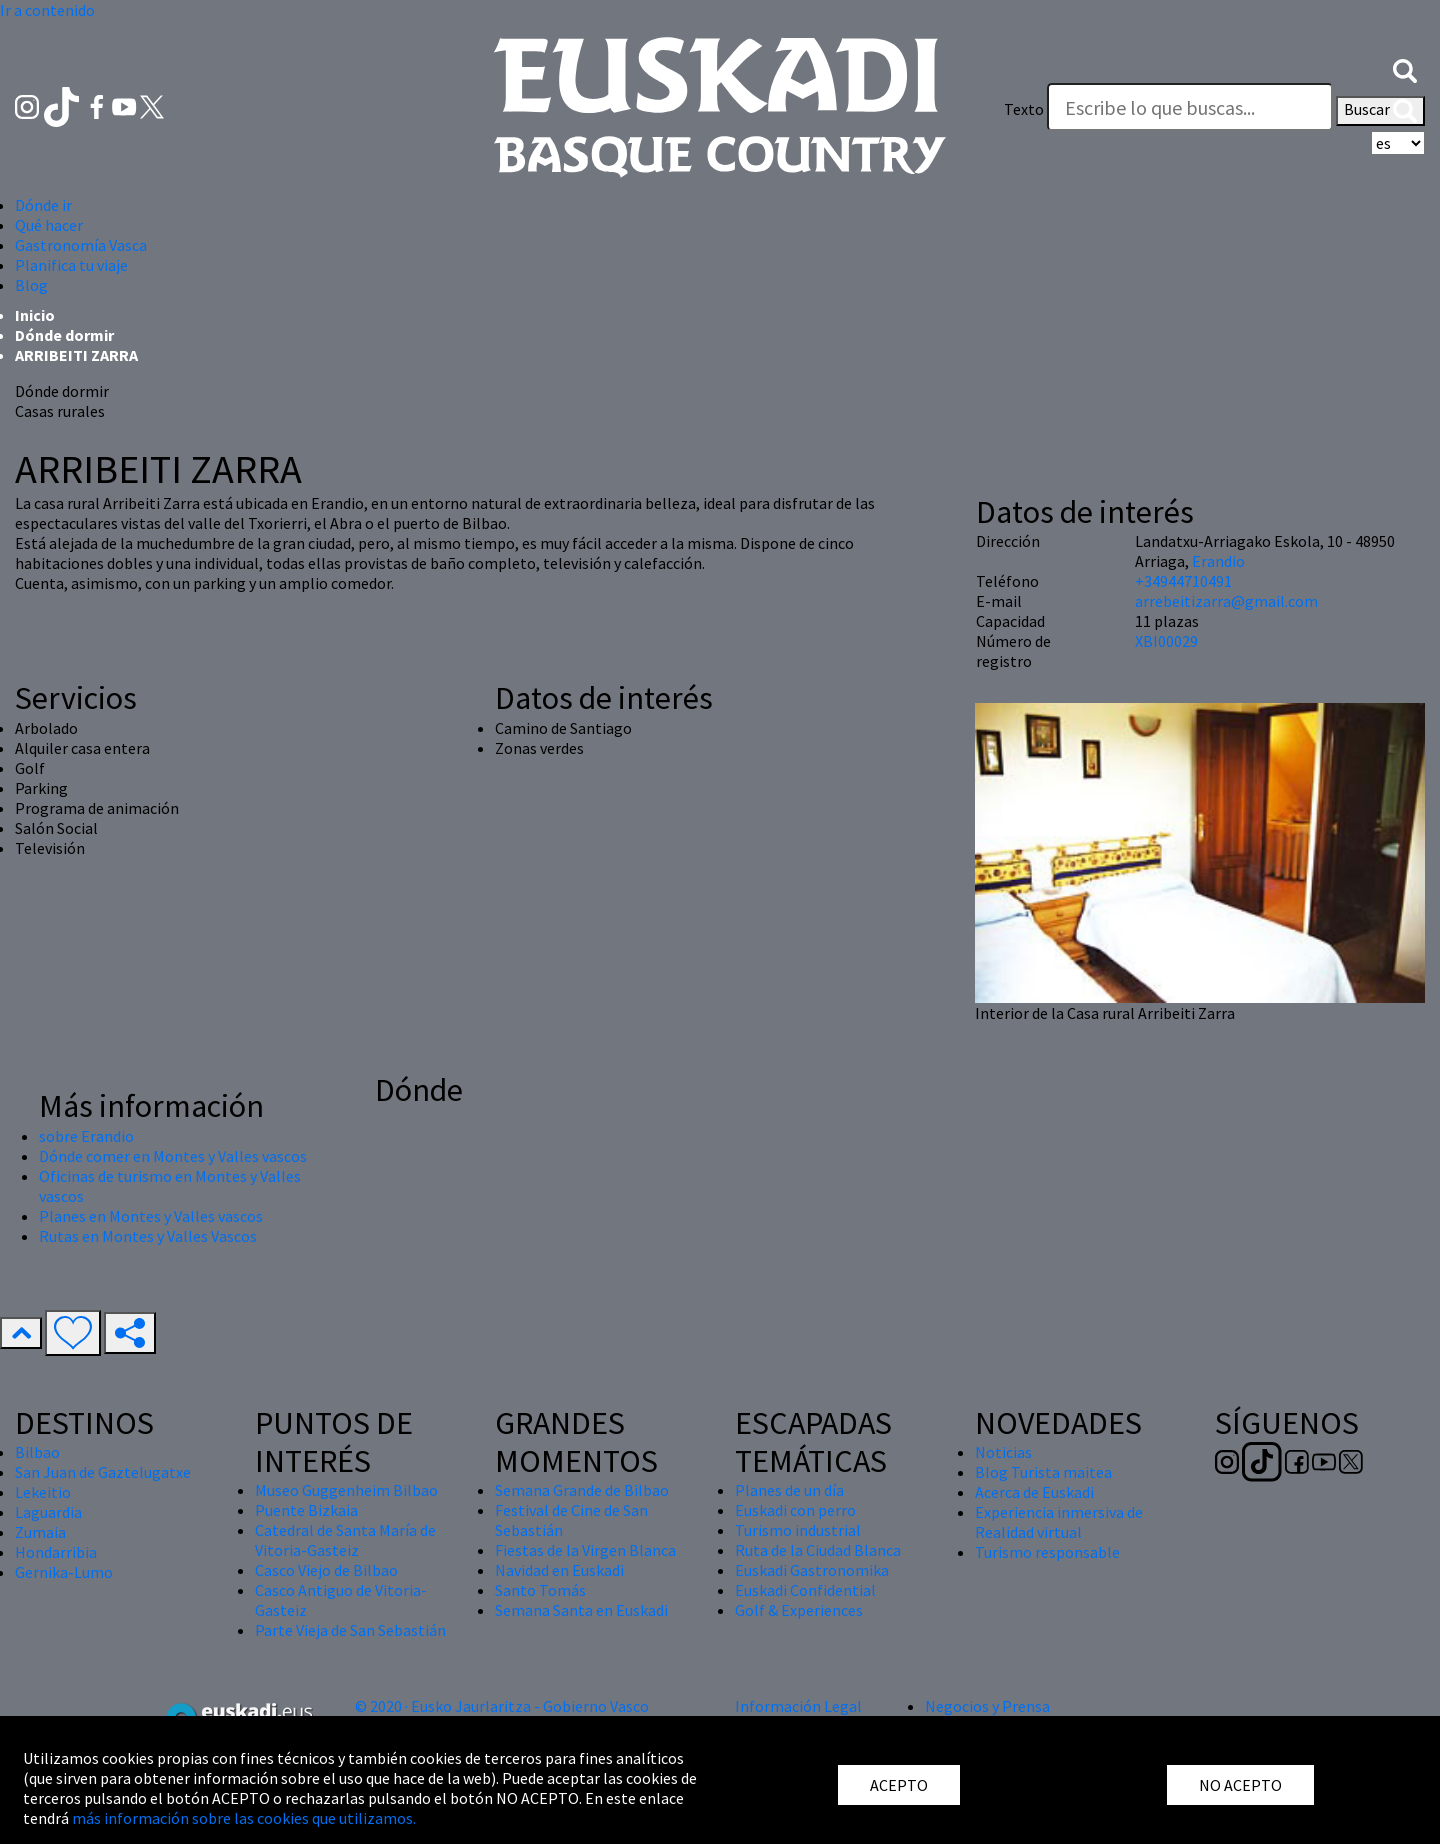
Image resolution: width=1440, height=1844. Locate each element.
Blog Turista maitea (1043, 1472)
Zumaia (40, 1532)
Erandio (1218, 561)
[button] (1405, 69)
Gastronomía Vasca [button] (81, 245)
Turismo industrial (798, 1530)
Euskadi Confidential (805, 1590)
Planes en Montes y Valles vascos (151, 1216)
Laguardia (48, 1512)
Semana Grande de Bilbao (582, 1490)
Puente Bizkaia (306, 1510)
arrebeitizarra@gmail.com (1226, 601)
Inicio (35, 315)
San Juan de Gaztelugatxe (103, 1472)
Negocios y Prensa (987, 1706)
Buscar (1380, 111)
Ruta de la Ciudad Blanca (818, 1550)
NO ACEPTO (1240, 1785)
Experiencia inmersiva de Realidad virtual (1059, 1522)
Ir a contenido (47, 10)
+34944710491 (1183, 581)
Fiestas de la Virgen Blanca (585, 1550)
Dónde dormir (64, 335)
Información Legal (798, 1706)
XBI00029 (1166, 641)
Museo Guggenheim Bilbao (346, 1490)
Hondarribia (56, 1552)
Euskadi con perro (795, 1510)
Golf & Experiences (799, 1610)
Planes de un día (789, 1490)
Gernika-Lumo (64, 1572)
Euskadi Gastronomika (812, 1570)
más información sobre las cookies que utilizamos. (244, 1818)
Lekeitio (43, 1492)
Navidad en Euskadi (559, 1570)
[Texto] (1190, 107)
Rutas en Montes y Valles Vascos (148, 1236)
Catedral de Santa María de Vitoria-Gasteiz (345, 1540)
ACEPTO (899, 1785)
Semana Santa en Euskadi (581, 1610)
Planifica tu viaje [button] (71, 265)
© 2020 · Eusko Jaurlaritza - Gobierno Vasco (502, 1706)
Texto (1024, 109)
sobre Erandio (86, 1136)
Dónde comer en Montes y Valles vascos (173, 1156)
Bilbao (37, 1452)
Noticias (1003, 1452)
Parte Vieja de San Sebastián (350, 1630)
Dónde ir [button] (43, 205)
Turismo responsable (1047, 1552)
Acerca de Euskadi (1034, 1492)
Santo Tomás (540, 1590)
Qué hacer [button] (49, 225)
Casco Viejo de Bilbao (326, 1570)
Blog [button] (31, 285)
